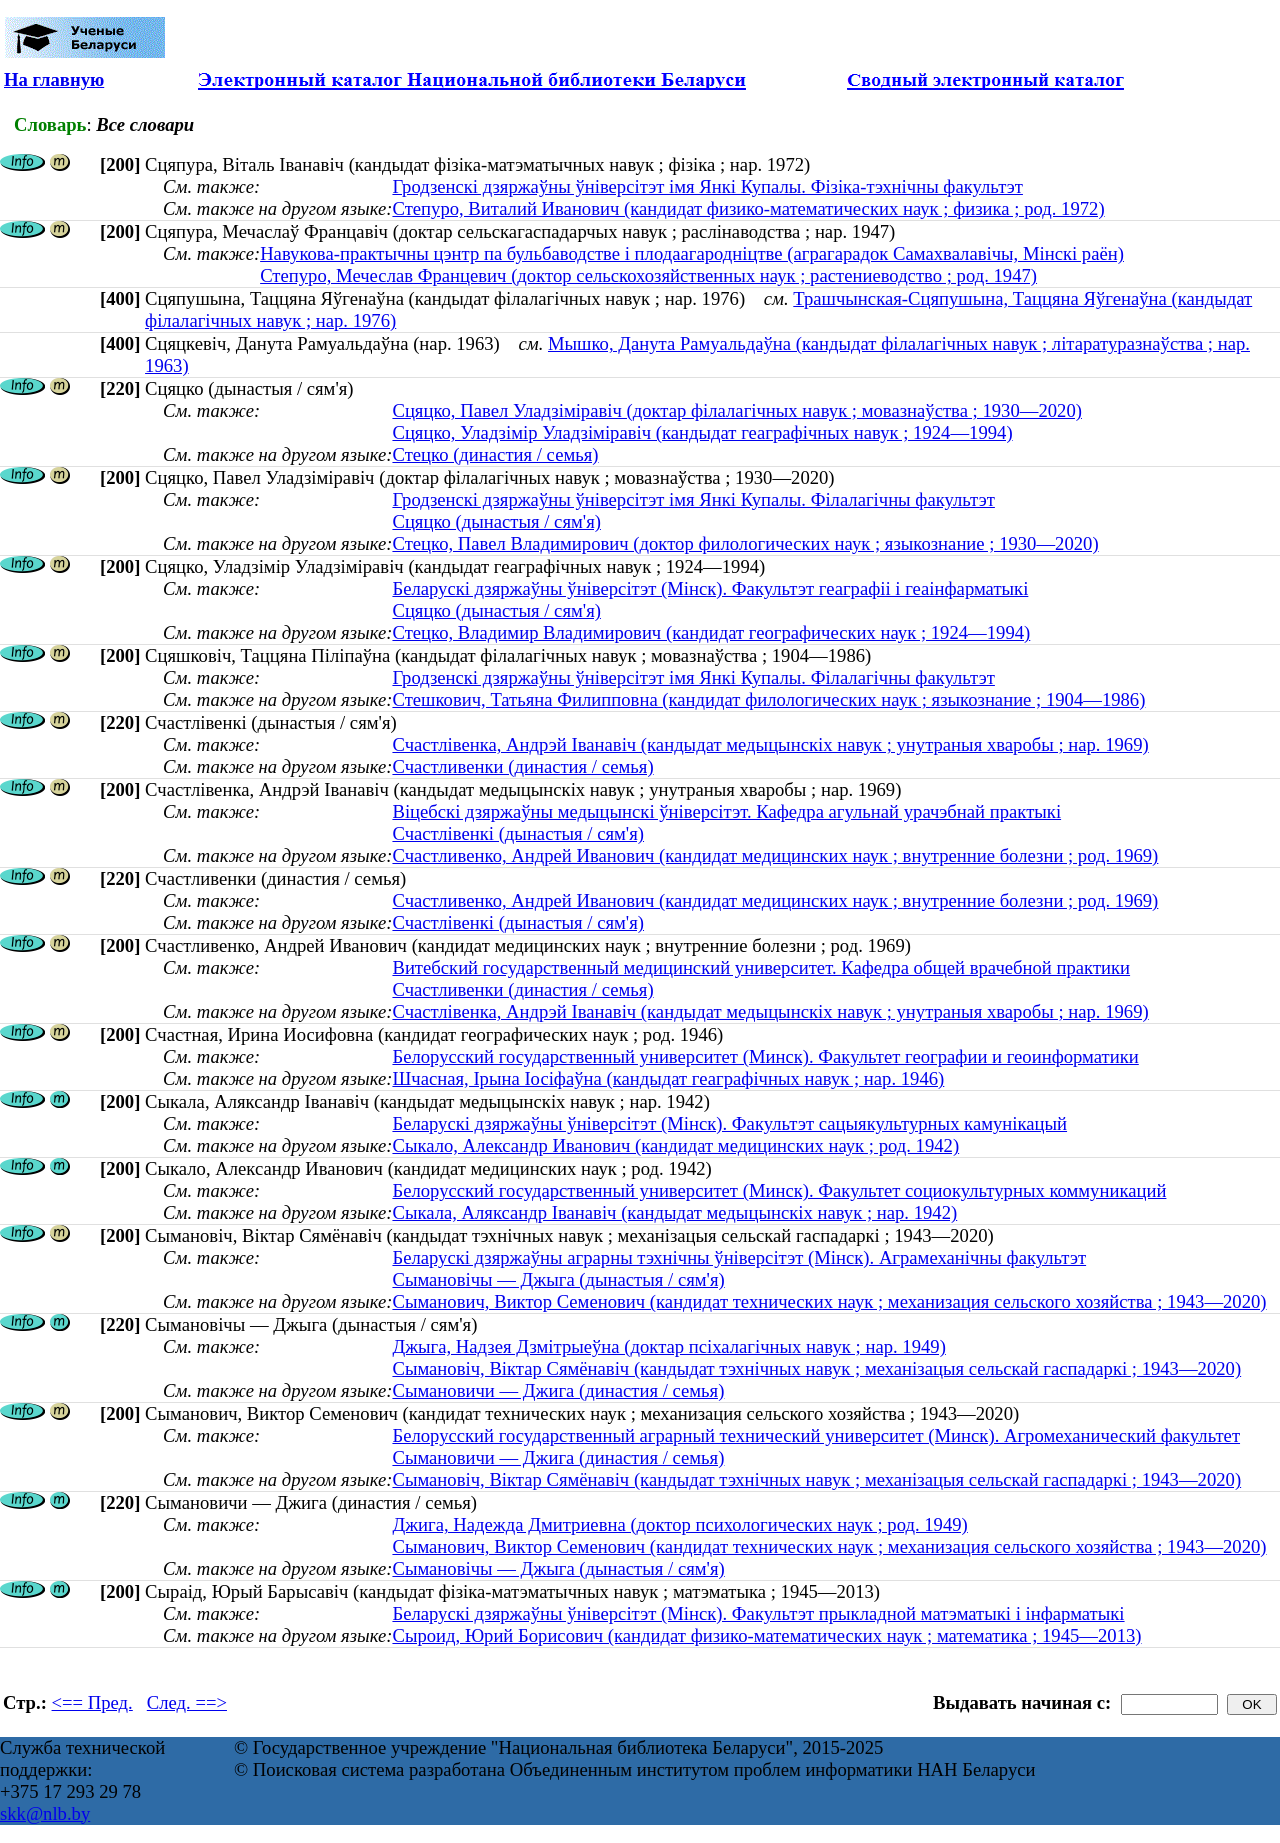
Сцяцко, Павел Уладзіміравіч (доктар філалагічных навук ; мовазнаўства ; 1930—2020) (737, 410)
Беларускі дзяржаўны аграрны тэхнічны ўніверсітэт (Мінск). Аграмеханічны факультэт (739, 1257)
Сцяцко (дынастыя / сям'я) (496, 521)
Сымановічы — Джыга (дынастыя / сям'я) (558, 1279)
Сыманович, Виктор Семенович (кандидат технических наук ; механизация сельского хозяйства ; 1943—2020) (829, 1301)
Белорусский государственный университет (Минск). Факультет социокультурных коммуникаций (779, 1190)
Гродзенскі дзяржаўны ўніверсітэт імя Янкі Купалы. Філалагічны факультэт (693, 499)
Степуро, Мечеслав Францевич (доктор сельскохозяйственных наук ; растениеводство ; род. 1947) (648, 275)
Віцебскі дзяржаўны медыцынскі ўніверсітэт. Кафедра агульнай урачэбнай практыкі (726, 811)
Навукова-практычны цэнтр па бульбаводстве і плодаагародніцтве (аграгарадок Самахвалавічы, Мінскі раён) (692, 253)
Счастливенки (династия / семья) (522, 766)
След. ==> (187, 1702)
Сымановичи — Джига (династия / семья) (558, 1390)
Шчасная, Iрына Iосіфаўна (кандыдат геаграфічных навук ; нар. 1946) (668, 1078)
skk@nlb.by (45, 1813)
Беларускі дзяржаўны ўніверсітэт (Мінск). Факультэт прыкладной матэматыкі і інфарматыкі (758, 1613)
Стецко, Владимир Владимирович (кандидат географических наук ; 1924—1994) (711, 632)
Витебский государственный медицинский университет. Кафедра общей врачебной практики (761, 967)
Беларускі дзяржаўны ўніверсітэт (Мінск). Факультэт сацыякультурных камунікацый (729, 1123)
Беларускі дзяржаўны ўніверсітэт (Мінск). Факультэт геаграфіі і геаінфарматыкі (710, 588)
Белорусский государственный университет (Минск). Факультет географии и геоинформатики (765, 1056)
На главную (54, 79)
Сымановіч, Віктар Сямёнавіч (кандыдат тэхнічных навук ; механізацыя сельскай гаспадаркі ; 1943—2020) (816, 1368)
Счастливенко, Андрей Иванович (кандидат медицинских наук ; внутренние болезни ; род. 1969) (775, 855)
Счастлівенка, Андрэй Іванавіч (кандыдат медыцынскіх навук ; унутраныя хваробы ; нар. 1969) (770, 744)
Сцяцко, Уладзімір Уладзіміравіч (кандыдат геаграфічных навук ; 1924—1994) (702, 432)
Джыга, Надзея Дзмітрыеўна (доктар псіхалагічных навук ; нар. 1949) (668, 1346)
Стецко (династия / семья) (495, 454)
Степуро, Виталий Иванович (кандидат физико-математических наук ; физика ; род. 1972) (748, 208)
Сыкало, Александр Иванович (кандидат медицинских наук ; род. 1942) (675, 1145)
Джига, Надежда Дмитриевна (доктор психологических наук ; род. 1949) (679, 1524)
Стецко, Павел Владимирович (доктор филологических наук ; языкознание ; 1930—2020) (745, 543)
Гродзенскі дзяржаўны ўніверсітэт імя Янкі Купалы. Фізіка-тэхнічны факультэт (707, 186)
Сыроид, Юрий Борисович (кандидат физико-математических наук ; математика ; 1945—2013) (766, 1635)
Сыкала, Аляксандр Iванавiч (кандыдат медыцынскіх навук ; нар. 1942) (674, 1212)
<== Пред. (92, 1702)
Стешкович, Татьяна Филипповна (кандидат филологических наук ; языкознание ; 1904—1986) (768, 699)
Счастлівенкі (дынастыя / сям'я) (518, 833)
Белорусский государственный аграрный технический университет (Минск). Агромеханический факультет (816, 1435)
